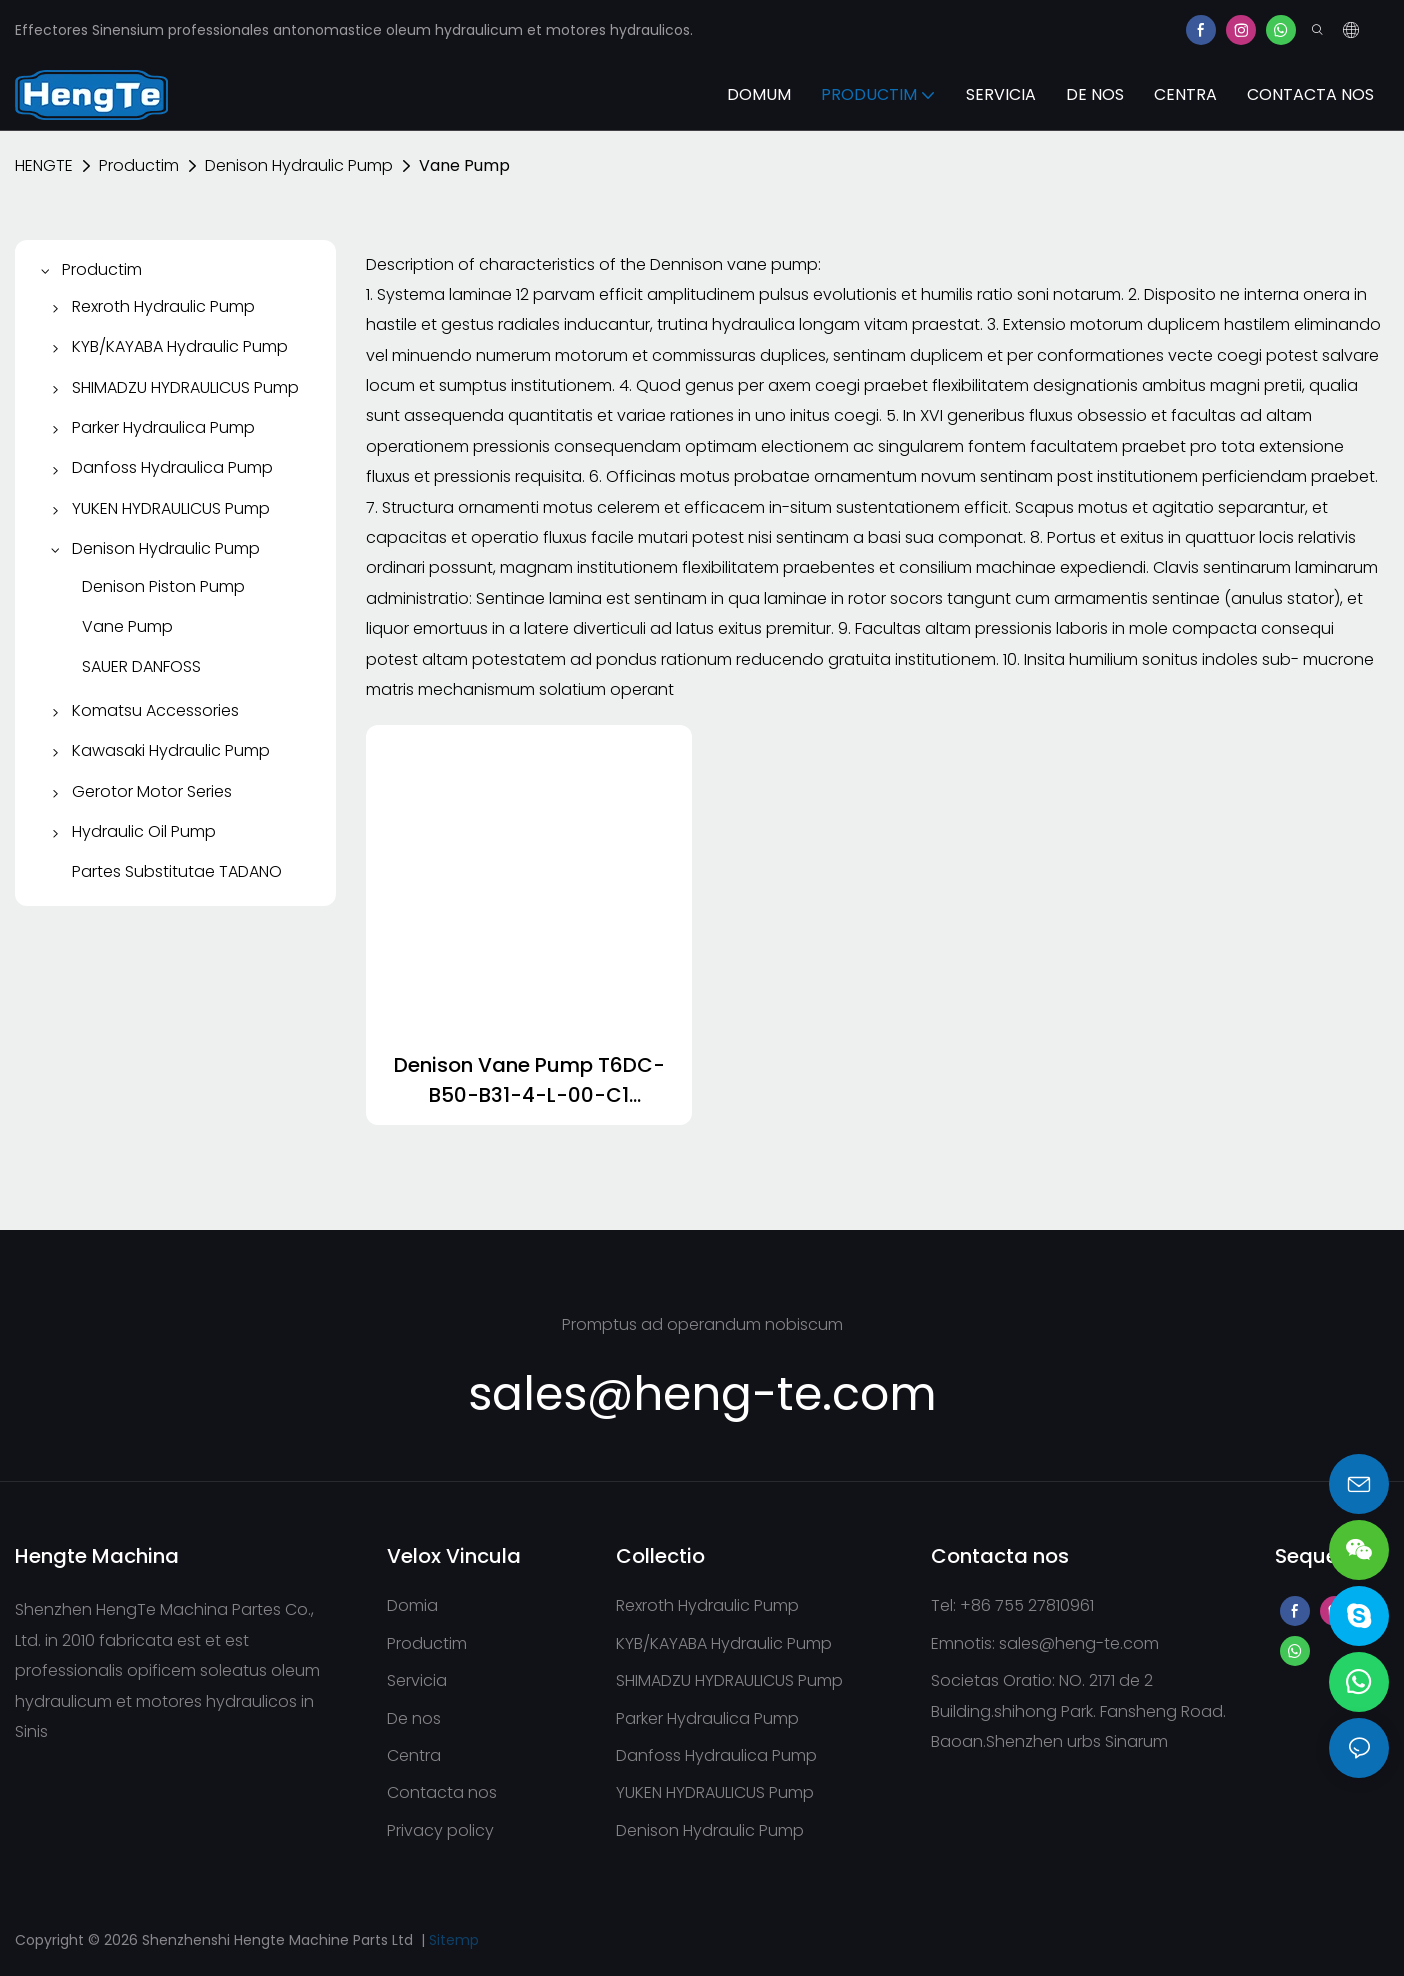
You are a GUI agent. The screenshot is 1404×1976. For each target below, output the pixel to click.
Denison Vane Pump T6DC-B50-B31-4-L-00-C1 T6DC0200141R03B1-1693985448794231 (529, 1080)
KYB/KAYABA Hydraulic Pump (724, 1643)
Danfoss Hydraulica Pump (716, 1755)
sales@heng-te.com (1079, 1643)
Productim (139, 165)
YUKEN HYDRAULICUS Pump (715, 1792)
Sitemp (454, 1940)
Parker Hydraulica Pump (707, 1718)
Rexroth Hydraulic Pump (707, 1605)
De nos (414, 1718)
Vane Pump (464, 165)
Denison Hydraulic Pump (299, 165)
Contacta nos (442, 1792)
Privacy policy (440, 1830)
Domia (412, 1605)
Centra (414, 1755)
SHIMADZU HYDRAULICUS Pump (729, 1680)
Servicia (417, 1680)
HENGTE (44, 165)
